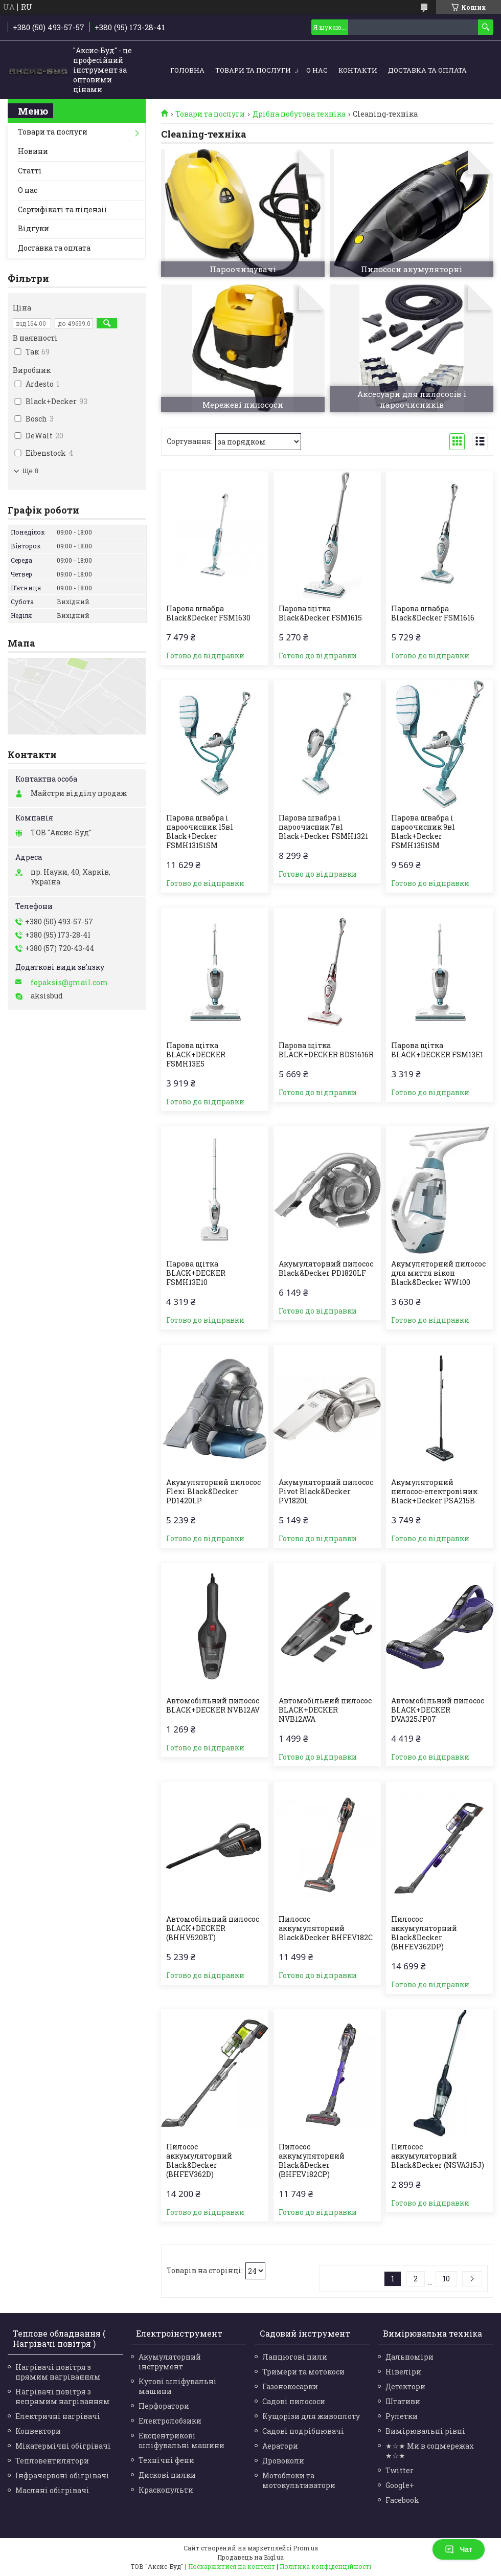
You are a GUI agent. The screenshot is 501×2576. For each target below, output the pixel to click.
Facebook (402, 2500)
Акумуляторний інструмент (170, 2361)
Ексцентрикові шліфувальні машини (181, 2440)
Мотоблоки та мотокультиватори (298, 2480)
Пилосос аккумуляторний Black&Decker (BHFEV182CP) (312, 2160)
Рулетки (401, 2416)
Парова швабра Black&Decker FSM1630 (208, 613)
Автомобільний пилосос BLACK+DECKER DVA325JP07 (437, 1710)
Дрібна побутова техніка (299, 114)
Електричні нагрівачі (57, 2416)
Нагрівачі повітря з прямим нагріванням (58, 2372)
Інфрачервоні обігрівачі (62, 2475)
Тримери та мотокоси (303, 2372)
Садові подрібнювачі (303, 2431)
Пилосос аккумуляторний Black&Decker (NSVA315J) (437, 2156)
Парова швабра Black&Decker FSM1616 (432, 613)
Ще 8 (30, 471)
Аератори (280, 2446)
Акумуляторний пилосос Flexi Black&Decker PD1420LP (213, 1491)
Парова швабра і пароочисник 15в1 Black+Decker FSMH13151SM (199, 831)
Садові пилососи (293, 2401)
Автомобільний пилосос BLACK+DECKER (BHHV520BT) (212, 1928)
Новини (33, 151)
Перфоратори (164, 2406)
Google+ (399, 2485)
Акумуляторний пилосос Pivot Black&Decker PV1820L (326, 1491)
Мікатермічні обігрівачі (63, 2446)
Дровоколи (283, 2461)
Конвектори (38, 2431)
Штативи (402, 2401)
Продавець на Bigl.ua (250, 2557)
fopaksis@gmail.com (69, 982)
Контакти (357, 70)
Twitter (399, 2470)
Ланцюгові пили (294, 2357)
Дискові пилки (167, 2475)
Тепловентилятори (52, 2461)
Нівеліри (403, 2372)
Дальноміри (409, 2357)
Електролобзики (170, 2421)
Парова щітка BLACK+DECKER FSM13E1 (437, 1050)
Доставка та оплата (427, 70)
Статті (30, 170)
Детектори (405, 2386)
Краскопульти (166, 2490)
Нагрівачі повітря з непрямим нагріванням (62, 2396)
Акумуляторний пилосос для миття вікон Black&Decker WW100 (438, 1273)
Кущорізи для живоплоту (311, 2416)
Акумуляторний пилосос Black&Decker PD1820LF (326, 1268)
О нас (317, 70)
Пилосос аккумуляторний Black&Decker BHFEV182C (326, 1928)
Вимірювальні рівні (425, 2431)
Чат (458, 2549)
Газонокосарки (290, 2386)
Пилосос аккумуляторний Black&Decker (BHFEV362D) (199, 2160)
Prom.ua (305, 2548)
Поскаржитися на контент (231, 2566)
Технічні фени (166, 2460)
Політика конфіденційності (325, 2566)
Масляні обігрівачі (52, 2490)
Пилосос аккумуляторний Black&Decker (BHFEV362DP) (424, 1933)
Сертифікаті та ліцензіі (62, 209)
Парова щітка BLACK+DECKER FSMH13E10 (195, 1273)
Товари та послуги (253, 70)
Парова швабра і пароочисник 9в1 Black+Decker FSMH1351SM (423, 831)
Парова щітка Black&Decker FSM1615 (320, 613)
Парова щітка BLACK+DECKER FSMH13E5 (195, 1055)
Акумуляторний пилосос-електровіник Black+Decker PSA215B (434, 1491)
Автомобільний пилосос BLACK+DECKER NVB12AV (213, 1705)
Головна (187, 70)
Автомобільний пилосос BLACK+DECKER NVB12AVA (325, 1710)
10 (446, 2278)
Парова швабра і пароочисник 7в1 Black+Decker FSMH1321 (323, 827)
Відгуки (33, 228)
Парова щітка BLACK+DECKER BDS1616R (326, 1050)
